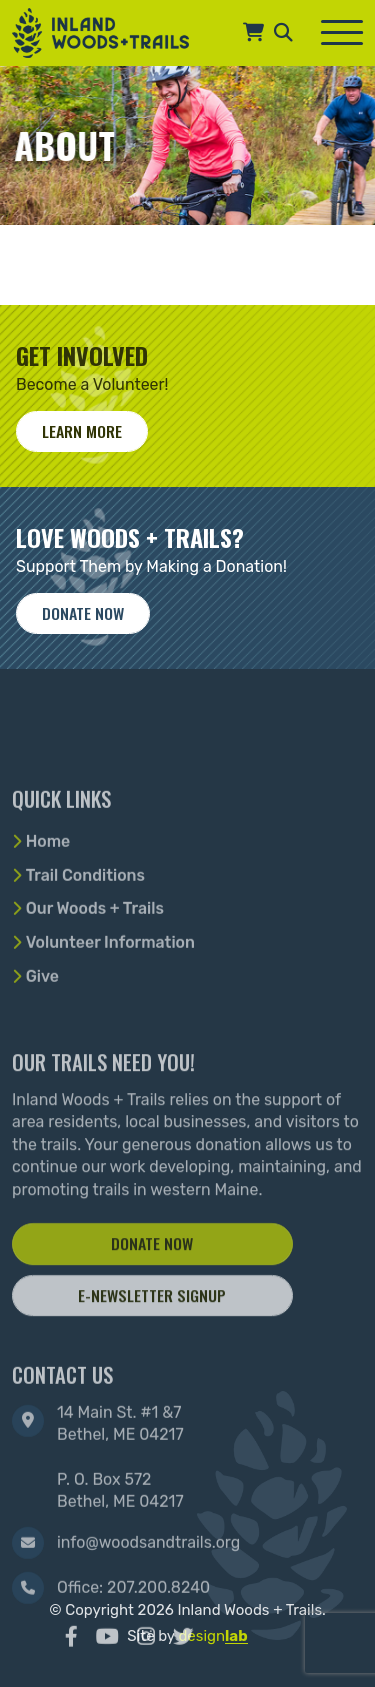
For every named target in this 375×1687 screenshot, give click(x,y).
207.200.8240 (158, 1639)
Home (48, 879)
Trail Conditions (85, 913)
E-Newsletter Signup (152, 1344)
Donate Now (152, 1293)
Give (42, 1014)
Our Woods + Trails (95, 947)
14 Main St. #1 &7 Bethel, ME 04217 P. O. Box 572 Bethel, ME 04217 (120, 1509)
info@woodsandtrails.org (148, 1594)
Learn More (82, 431)
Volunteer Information (110, 981)
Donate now (83, 613)
